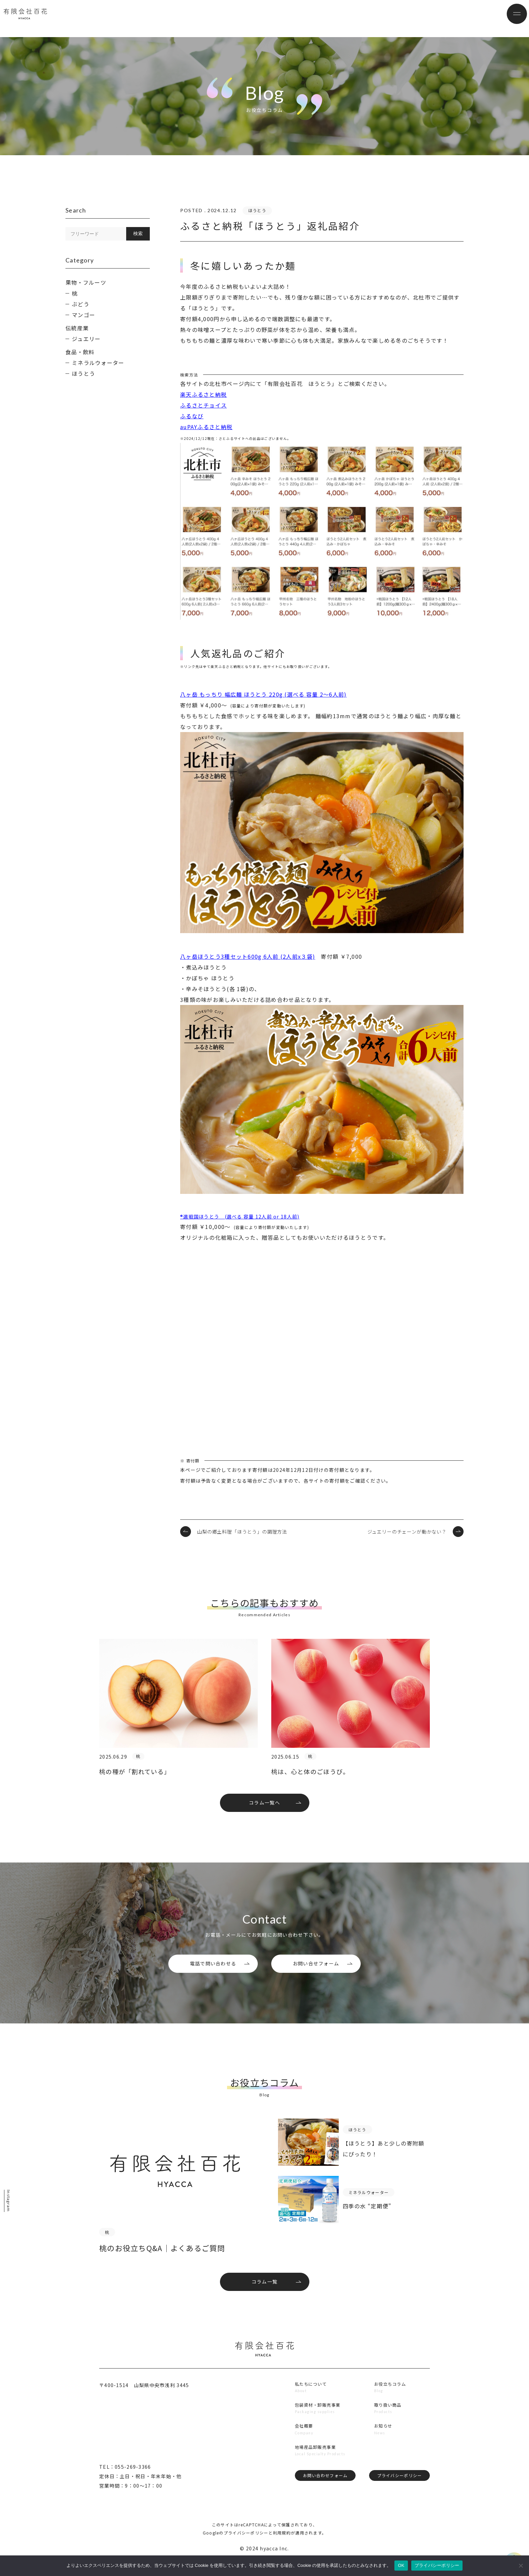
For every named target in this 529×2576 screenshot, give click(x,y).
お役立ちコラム (391, 2400)
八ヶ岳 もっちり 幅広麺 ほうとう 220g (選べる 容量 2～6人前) (263, 694)
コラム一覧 (264, 2296)
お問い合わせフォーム (324, 2498)
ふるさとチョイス (203, 405)
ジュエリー (86, 339)
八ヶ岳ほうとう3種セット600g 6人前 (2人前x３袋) (247, 956)
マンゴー (83, 315)
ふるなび (191, 416)
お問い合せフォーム (316, 1970)
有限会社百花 (45, 18)
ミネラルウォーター (98, 363)
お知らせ (383, 2445)
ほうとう (83, 373)
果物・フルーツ (85, 282)
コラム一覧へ (264, 1807)
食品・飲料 (79, 352)
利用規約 (282, 2549)
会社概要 (303, 2445)
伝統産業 (77, 328)
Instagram (11, 2201)
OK (401, 2565)
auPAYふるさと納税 (206, 427)
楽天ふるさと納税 (203, 394)
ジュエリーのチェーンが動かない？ (407, 1531)
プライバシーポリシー (398, 2498)
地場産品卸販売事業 (316, 2468)
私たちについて (311, 2400)
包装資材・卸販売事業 (319, 2423)
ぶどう (80, 304)
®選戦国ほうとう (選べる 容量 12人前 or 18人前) (239, 1216)
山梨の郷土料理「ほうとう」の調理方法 (242, 1531)
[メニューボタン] (509, 18)
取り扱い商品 (389, 2423)
